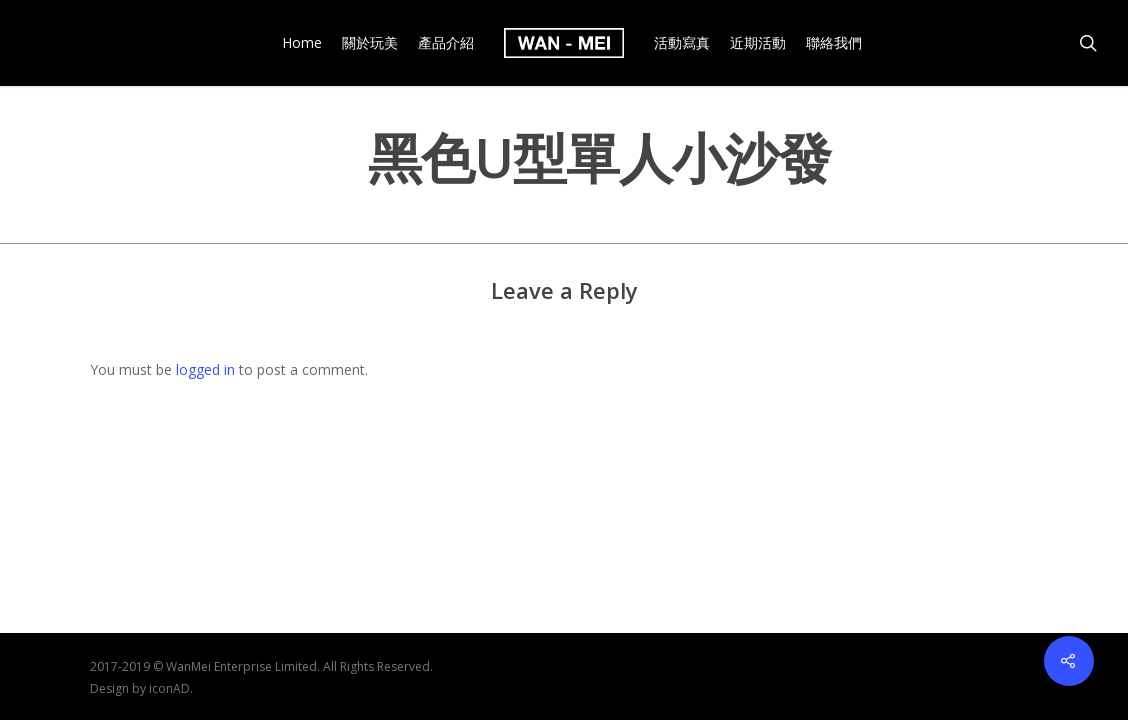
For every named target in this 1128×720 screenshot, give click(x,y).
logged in (205, 369)
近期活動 (758, 43)
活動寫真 (682, 43)
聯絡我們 (834, 43)
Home (302, 43)
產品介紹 (446, 43)
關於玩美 (370, 43)
